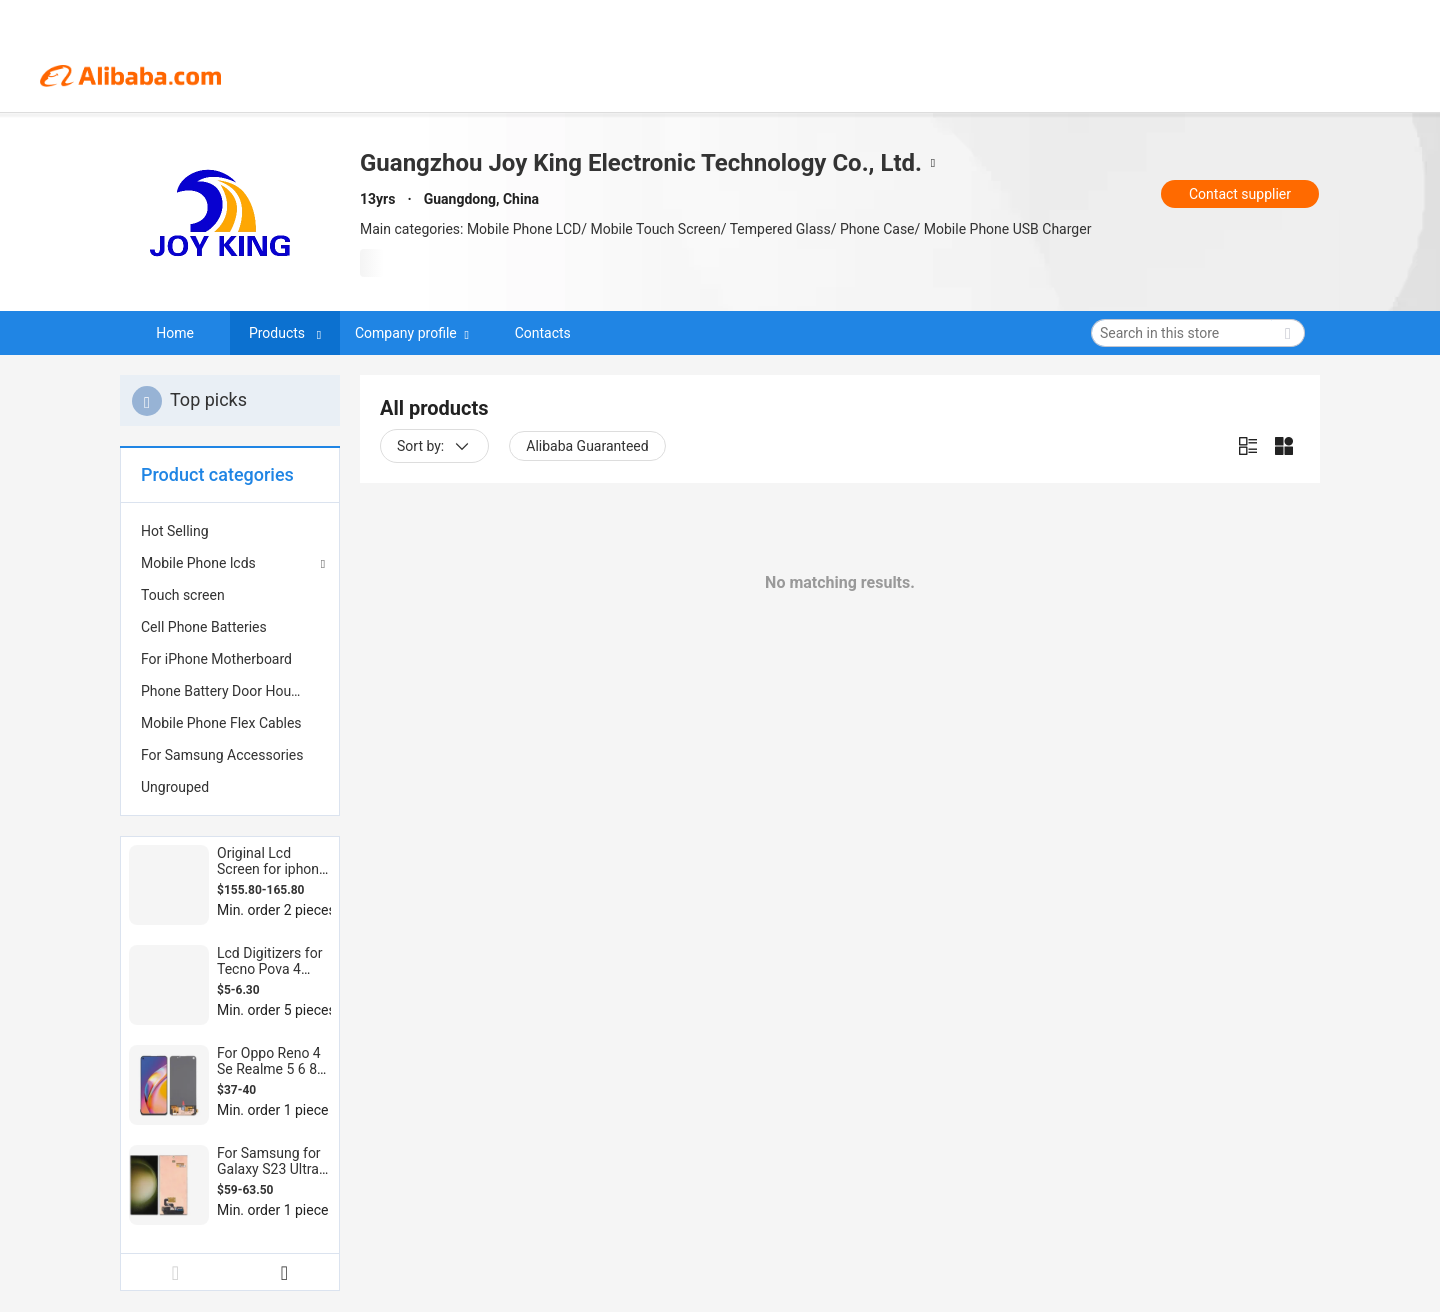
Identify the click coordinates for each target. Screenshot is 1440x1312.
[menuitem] (230, 531)
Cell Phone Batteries (204, 627)
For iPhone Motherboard (216, 659)
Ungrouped (175, 787)
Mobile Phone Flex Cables (221, 723)
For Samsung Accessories (222, 755)
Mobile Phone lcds (198, 563)
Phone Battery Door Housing (229, 691)
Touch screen (183, 595)
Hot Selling (175, 531)
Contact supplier (1240, 194)
